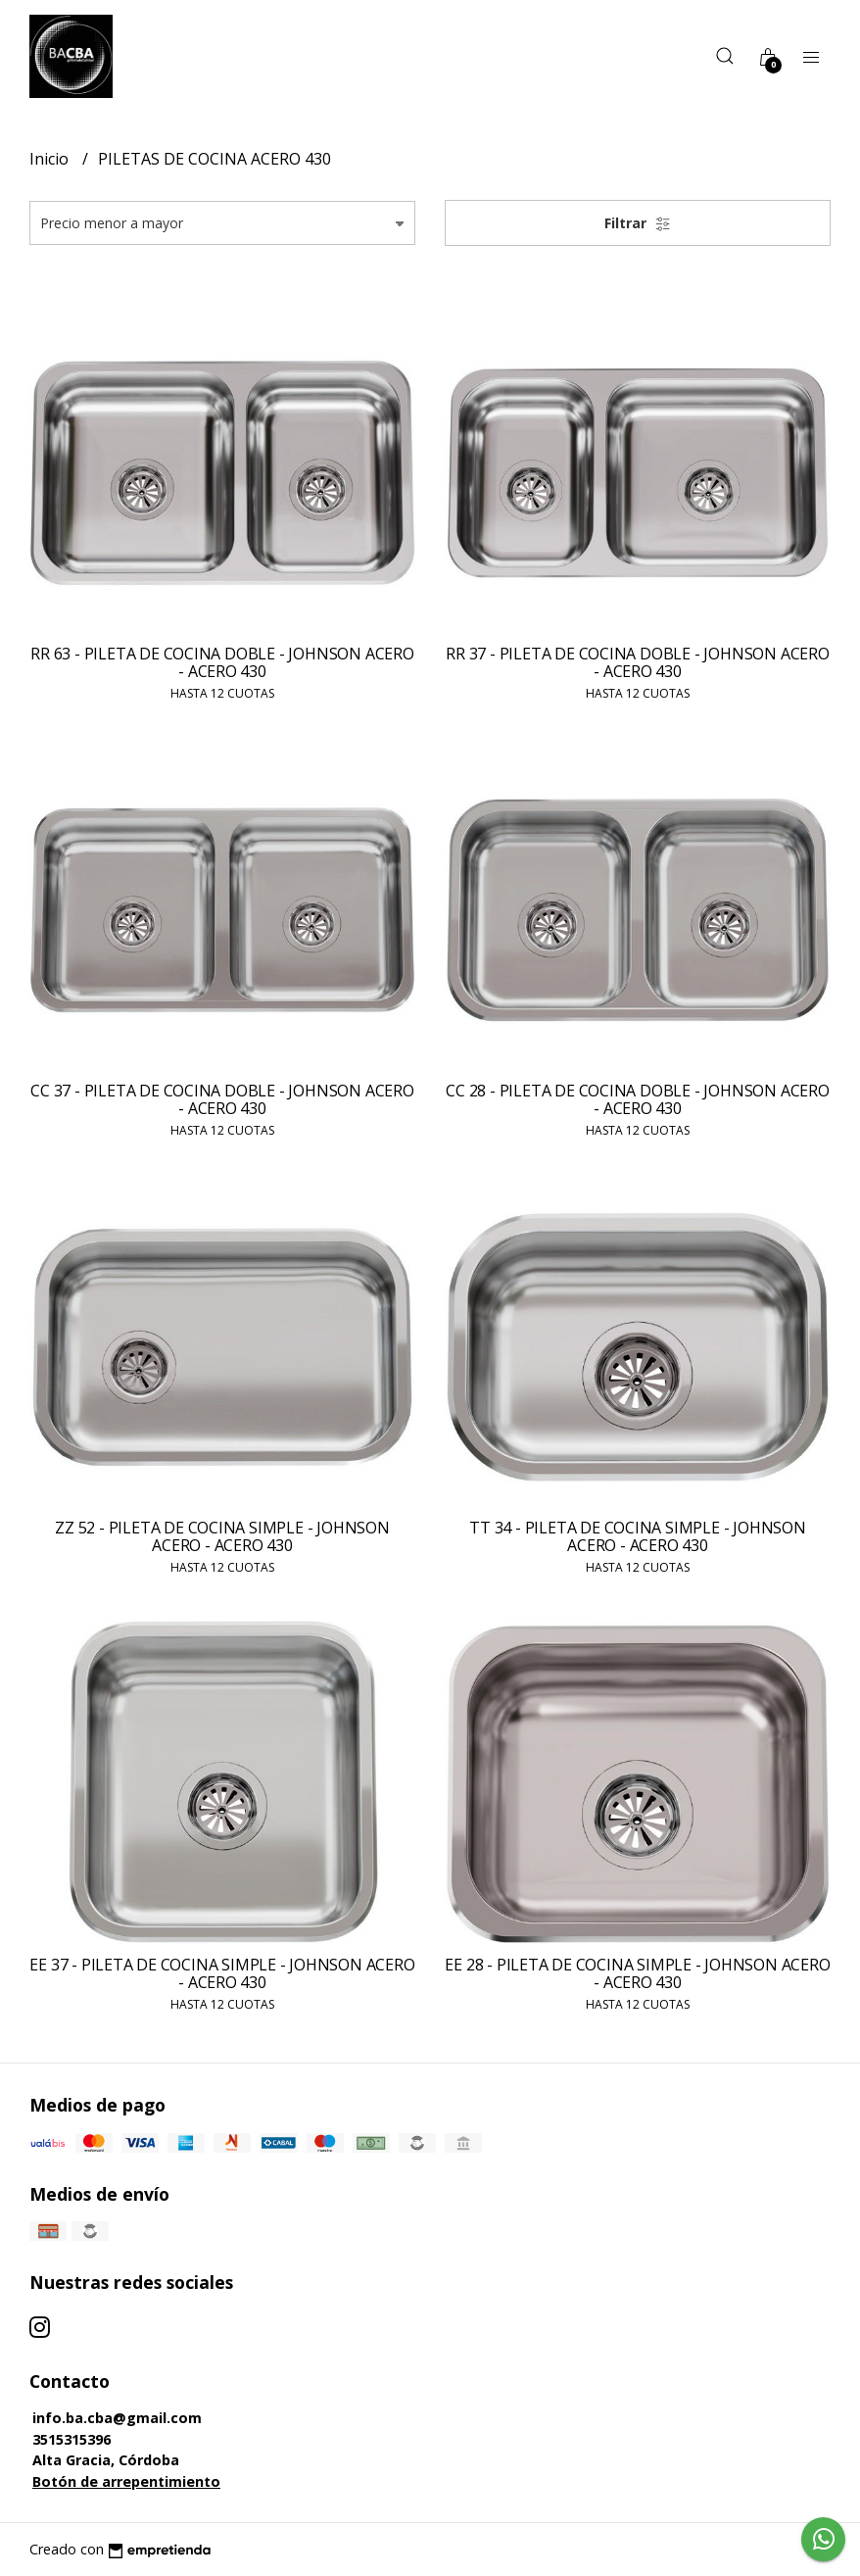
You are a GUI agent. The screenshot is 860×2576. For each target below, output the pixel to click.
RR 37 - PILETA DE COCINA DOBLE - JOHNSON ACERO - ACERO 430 (637, 662)
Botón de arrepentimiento (126, 2481)
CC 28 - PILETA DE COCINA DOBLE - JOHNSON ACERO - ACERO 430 (637, 1099)
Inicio (50, 159)
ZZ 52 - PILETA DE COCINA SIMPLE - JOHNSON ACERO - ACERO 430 (222, 1536)
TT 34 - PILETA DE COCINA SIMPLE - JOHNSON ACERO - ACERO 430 (637, 1536)
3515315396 (71, 2439)
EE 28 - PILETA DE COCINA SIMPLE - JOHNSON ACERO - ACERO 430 (637, 1973)
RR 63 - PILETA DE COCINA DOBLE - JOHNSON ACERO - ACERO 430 (221, 662)
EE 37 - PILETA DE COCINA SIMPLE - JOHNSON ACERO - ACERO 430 (221, 1973)
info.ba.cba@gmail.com (117, 2417)
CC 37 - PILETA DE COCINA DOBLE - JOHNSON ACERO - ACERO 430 (221, 1099)
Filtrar (637, 223)
